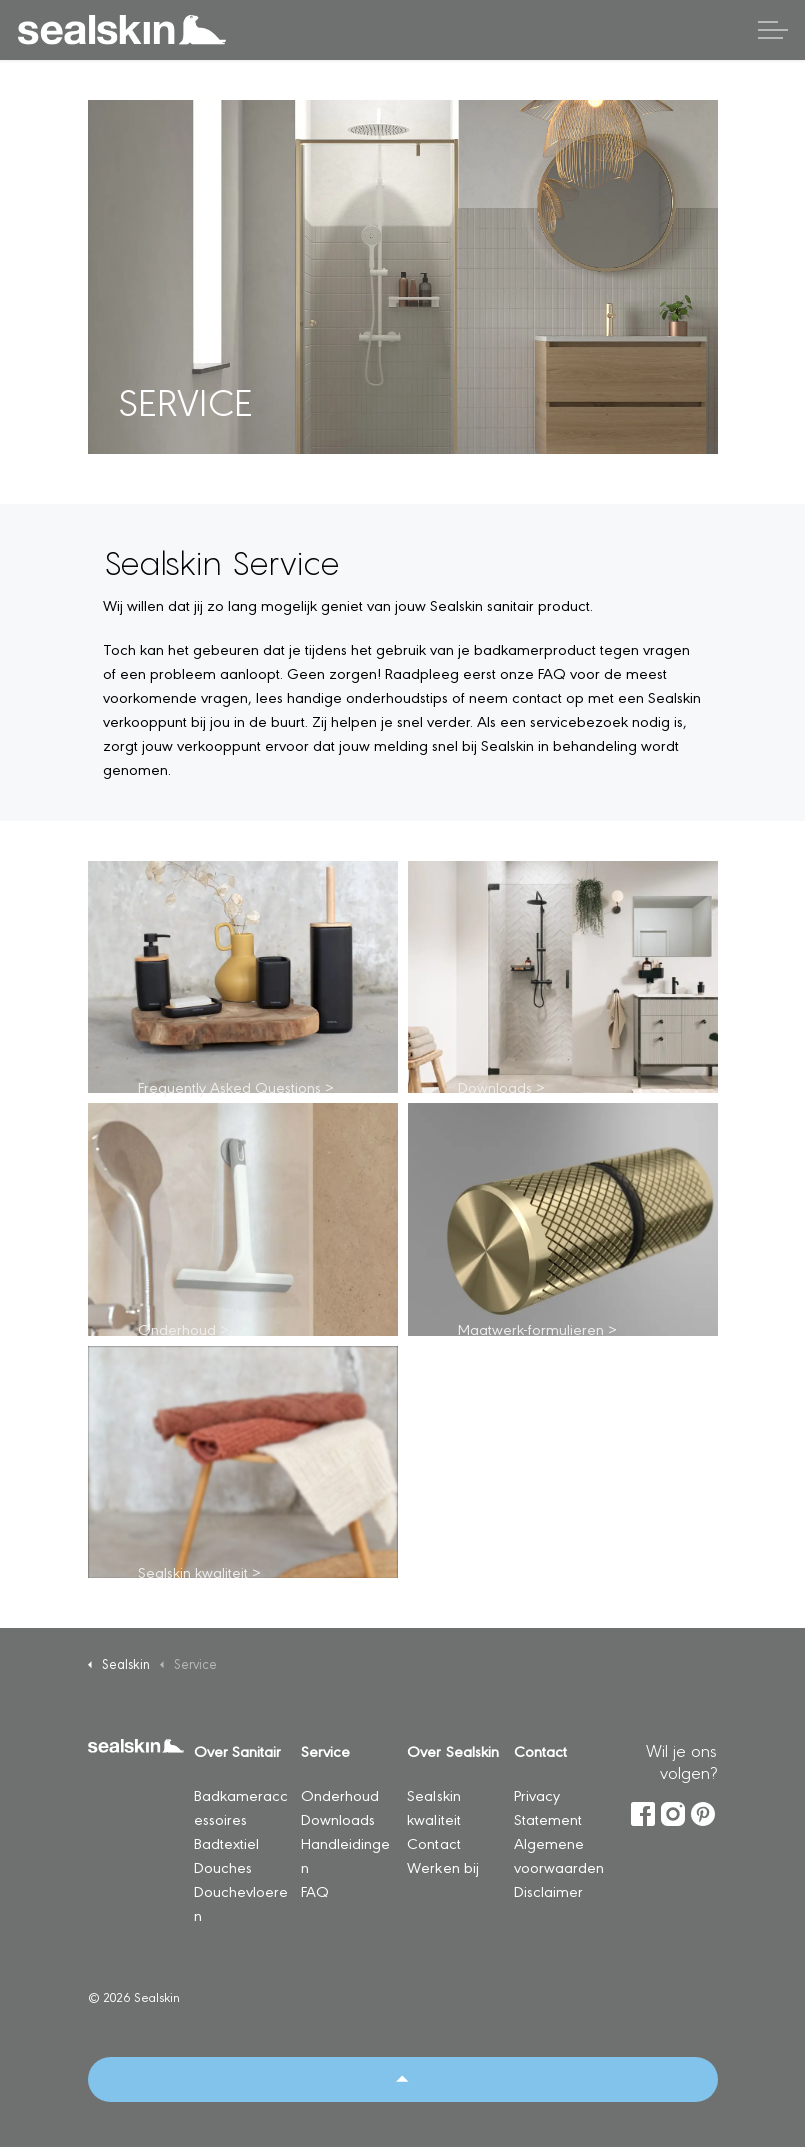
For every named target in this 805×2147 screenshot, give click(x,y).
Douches (223, 1866)
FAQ (315, 1890)
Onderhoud (340, 1794)
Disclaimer (548, 1890)
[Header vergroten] (773, 30)
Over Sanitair (237, 1750)
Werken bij (442, 1866)
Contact (433, 1842)
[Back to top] (403, 2079)
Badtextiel (226, 1842)
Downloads (338, 1818)
